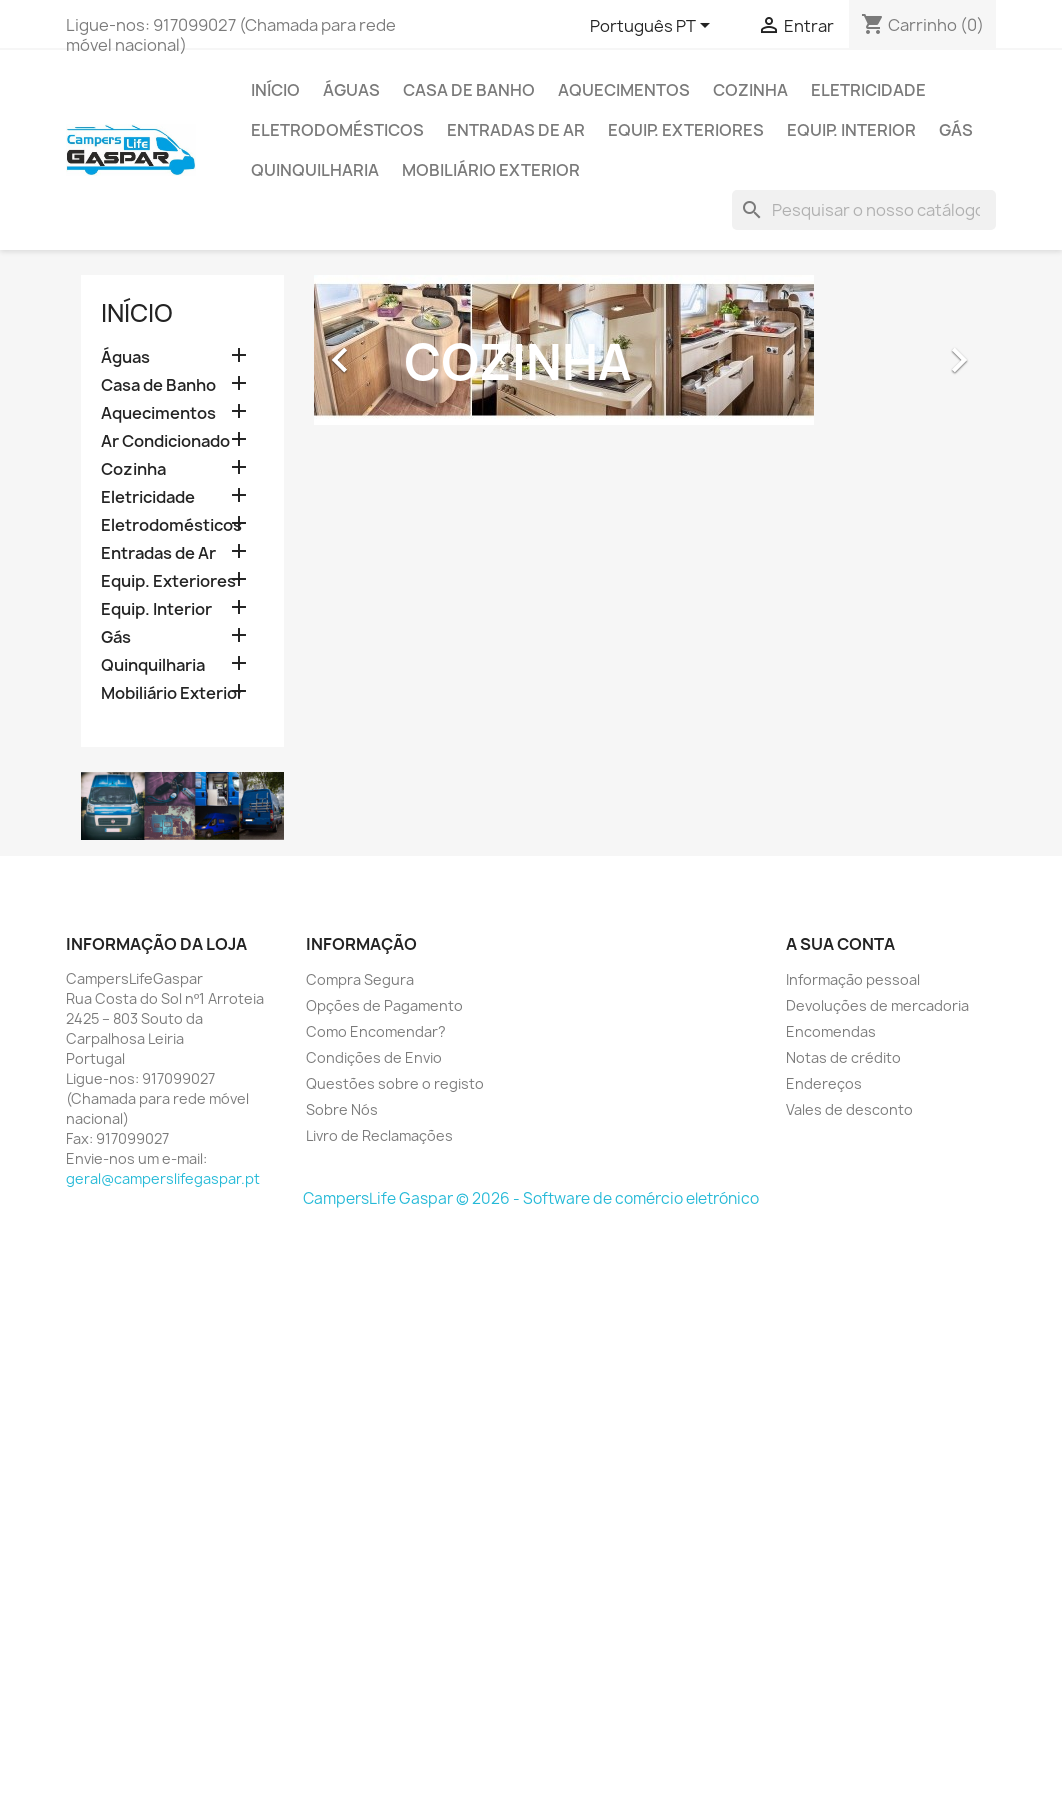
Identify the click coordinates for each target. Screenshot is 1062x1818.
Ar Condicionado (165, 441)
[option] (648, 350)
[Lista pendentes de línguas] (653, 27)
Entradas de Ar (516, 130)
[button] (364, 350)
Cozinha (750, 90)
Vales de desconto (849, 1109)
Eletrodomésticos (337, 130)
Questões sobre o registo (395, 1083)
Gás (956, 130)
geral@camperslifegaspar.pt (163, 1178)
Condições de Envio (374, 1057)
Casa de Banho (469, 90)
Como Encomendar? (376, 1031)
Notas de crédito (843, 1057)
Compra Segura (360, 979)
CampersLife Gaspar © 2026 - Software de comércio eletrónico (531, 1198)
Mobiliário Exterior (491, 170)
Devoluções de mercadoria (877, 1005)
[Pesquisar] (864, 210)
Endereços (824, 1083)
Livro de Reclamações (379, 1135)
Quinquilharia (315, 170)
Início (275, 90)
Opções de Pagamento (384, 1005)
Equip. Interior (851, 130)
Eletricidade (868, 90)
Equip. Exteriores (686, 130)
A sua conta (840, 944)
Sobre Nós (342, 1109)
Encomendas (831, 1031)
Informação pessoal (853, 979)
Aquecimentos (624, 90)
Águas (351, 90)
